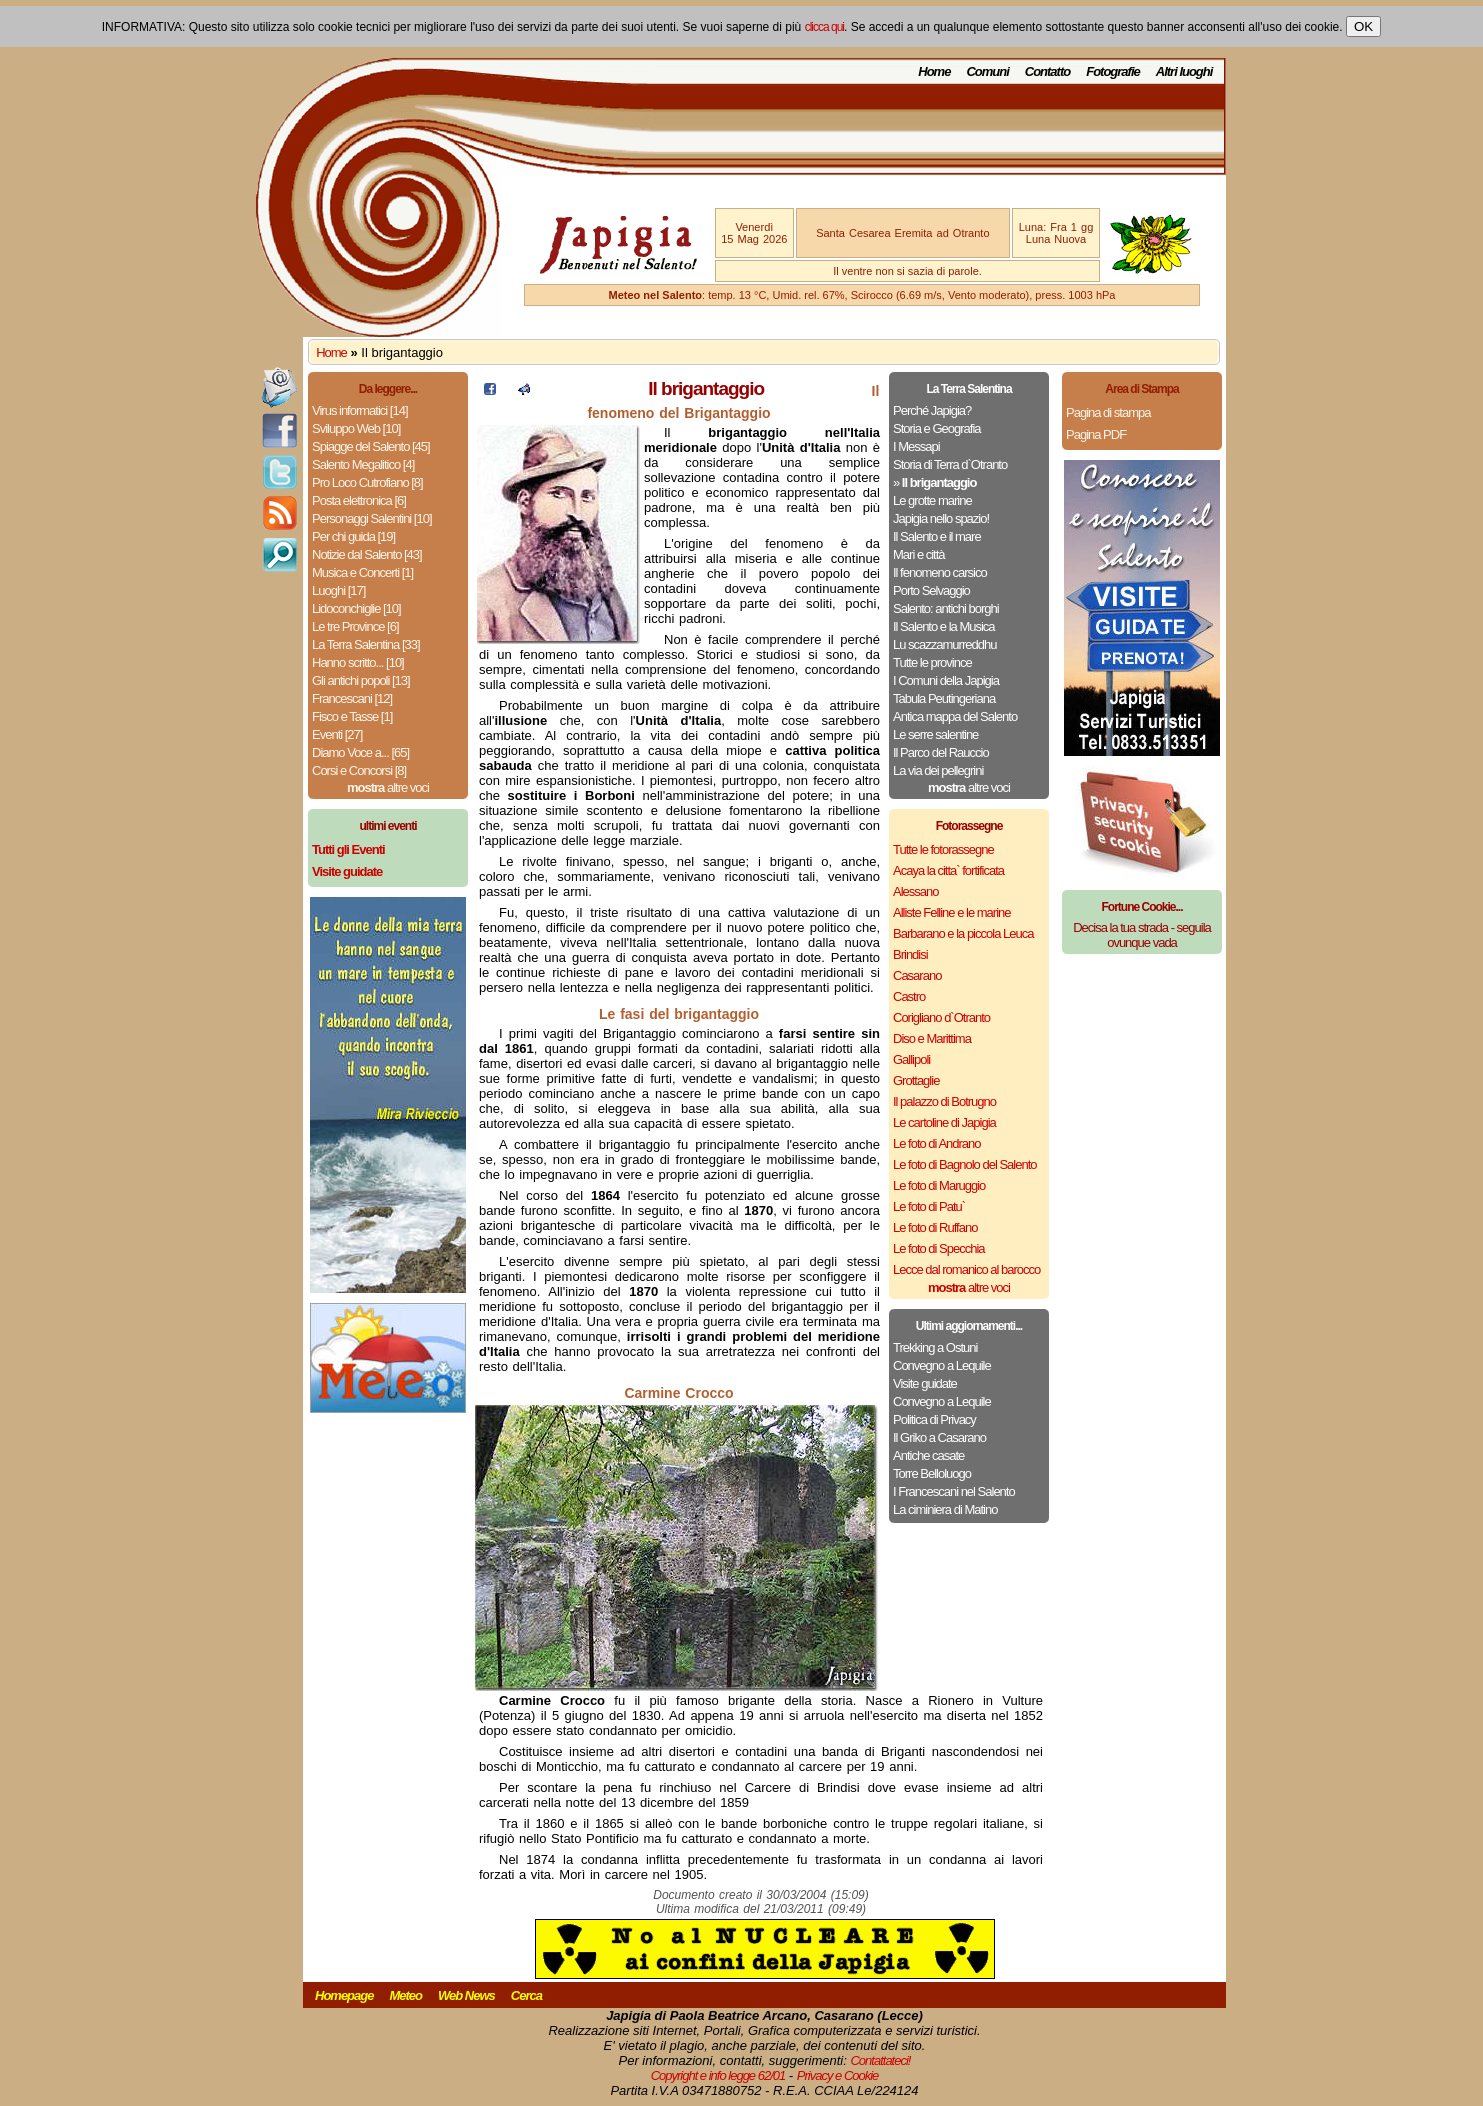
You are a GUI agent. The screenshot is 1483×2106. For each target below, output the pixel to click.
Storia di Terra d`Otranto (950, 464)
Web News (466, 1995)
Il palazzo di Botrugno (944, 1101)
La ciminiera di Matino (945, 1509)
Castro (909, 996)
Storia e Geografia (937, 428)
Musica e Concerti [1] (362, 572)
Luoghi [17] (338, 590)
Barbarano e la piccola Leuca (963, 933)
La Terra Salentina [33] (366, 644)
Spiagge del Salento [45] (371, 446)
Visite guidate (925, 1383)
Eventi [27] (337, 734)
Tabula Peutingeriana (944, 698)
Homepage (344, 1995)
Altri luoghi (1184, 71)
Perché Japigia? (932, 410)
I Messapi (916, 446)
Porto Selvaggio (931, 590)
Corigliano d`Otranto (941, 1017)
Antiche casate (928, 1455)
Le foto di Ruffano (935, 1227)
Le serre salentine (935, 734)
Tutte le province (932, 662)
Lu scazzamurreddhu (944, 644)
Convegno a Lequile (942, 1365)
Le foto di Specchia (939, 1248)
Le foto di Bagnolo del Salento (964, 1164)
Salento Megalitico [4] (363, 464)
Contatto (1047, 71)
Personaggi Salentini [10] (372, 518)
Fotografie (1113, 71)
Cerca (526, 1995)
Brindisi (910, 954)
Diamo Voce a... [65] (360, 752)
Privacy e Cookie (838, 2075)
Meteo (405, 1995)
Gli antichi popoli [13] (361, 680)
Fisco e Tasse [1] (352, 716)
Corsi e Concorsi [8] (359, 770)
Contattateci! (880, 2060)
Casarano (917, 975)
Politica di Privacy (934, 1419)
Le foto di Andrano (937, 1143)
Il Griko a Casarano (939, 1437)
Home (934, 71)
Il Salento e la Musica (944, 626)
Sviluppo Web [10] (356, 428)
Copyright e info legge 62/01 (718, 2075)
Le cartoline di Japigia (944, 1122)
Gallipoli (911, 1059)
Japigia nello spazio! (941, 518)
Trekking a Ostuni (935, 1347)
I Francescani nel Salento (954, 1491)
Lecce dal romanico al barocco (966, 1269)
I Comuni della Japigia (946, 680)
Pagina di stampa (1108, 412)
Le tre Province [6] (355, 626)
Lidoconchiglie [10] (356, 608)
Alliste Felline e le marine (952, 912)
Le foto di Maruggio (939, 1185)
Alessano (915, 891)
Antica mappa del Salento (955, 716)
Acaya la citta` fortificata (948, 870)
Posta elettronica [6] (359, 500)
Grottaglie (916, 1080)
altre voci (388, 787)
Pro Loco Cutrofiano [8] (367, 482)
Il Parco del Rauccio (941, 752)
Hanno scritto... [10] (358, 662)
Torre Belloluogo (932, 1473)
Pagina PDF (1096, 434)
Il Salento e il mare (937, 536)
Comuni (987, 71)
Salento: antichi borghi (946, 608)
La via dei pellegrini (938, 770)
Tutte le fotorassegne (943, 849)
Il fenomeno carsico (940, 572)
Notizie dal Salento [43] (367, 554)
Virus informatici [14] (360, 410)
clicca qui (824, 27)
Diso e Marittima (932, 1038)
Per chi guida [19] (353, 536)
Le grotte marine (932, 500)
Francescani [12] (352, 698)
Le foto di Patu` (929, 1206)
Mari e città (919, 554)
